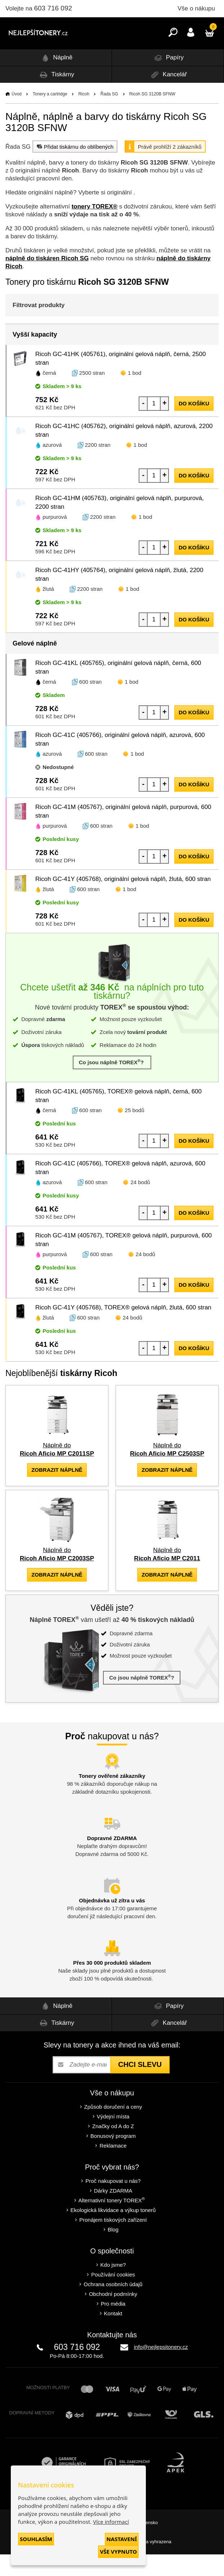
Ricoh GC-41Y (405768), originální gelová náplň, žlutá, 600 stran (123, 900)
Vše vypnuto (118, 2551)
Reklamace (112, 2167)
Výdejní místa (113, 2138)
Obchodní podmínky (113, 2315)
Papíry (168, 79)
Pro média (113, 2325)
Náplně (56, 79)
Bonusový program (113, 2157)
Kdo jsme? (113, 2286)
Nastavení (122, 2539)
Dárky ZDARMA (113, 2212)
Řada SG (109, 115)
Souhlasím (36, 2539)
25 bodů (134, 1132)
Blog (113, 2251)
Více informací (111, 2521)
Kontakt (113, 2335)
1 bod (135, 394)
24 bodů (140, 1204)
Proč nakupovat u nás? (112, 2202)
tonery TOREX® (94, 228)
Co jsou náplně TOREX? (112, 1083)
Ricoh (83, 115)
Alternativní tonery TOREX (113, 2221)
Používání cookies (113, 2296)
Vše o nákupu (196, 8)
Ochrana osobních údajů (113, 2306)
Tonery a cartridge (50, 115)
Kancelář (168, 96)
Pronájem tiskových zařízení (113, 2241)
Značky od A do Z (113, 2148)
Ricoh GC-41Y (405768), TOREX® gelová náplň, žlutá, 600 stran (123, 1329)
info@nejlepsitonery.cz (161, 2368)
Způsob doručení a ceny (113, 2128)
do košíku (194, 425)
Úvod (17, 115)
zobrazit (56, 1491)
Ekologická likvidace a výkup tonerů (113, 2232)
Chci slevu (140, 2086)
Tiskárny (55, 96)
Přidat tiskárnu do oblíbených (74, 168)
